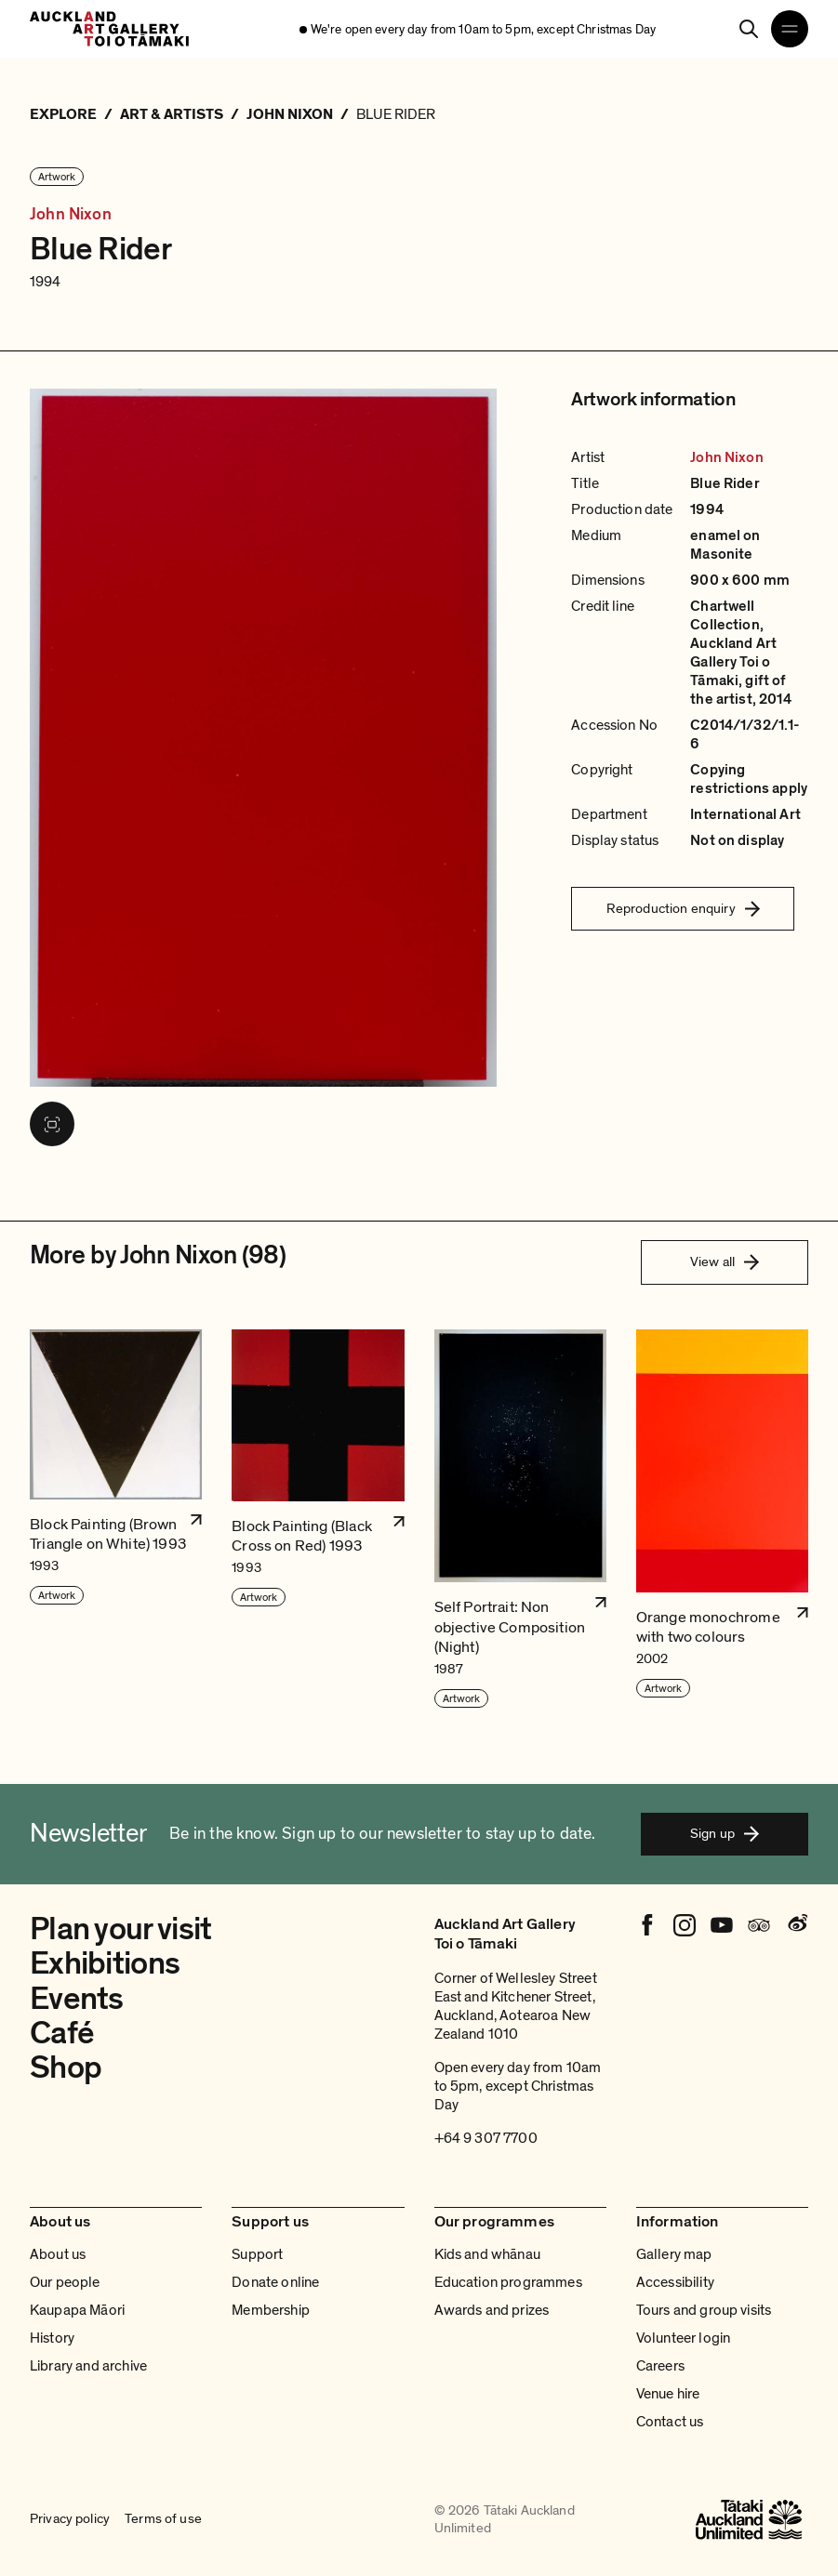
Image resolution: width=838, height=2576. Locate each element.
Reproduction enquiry (683, 908)
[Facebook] (647, 1925)
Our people (65, 2282)
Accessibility (675, 2282)
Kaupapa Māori (77, 2310)
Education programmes (508, 2282)
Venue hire (668, 2394)
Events (77, 1998)
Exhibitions (105, 1963)
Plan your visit (120, 1929)
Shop (65, 2067)
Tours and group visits (704, 2310)
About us (58, 2254)
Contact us (670, 2421)
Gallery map (674, 2254)
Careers (660, 2366)
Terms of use (163, 2519)
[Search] (748, 28)
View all (724, 1261)
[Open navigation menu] (789, 28)
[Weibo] (796, 1925)
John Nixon (71, 214)
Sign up (724, 1833)
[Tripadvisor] (759, 1925)
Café (62, 2033)
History (52, 2338)
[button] (116, 1519)
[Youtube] (722, 1925)
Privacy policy (70, 2519)
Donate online (275, 2282)
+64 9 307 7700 (486, 2138)
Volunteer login (683, 2338)
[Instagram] (684, 1925)
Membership (271, 2310)
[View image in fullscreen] (52, 1124)
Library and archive (88, 2366)
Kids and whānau (487, 2254)
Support (257, 2254)
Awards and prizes (492, 2310)
